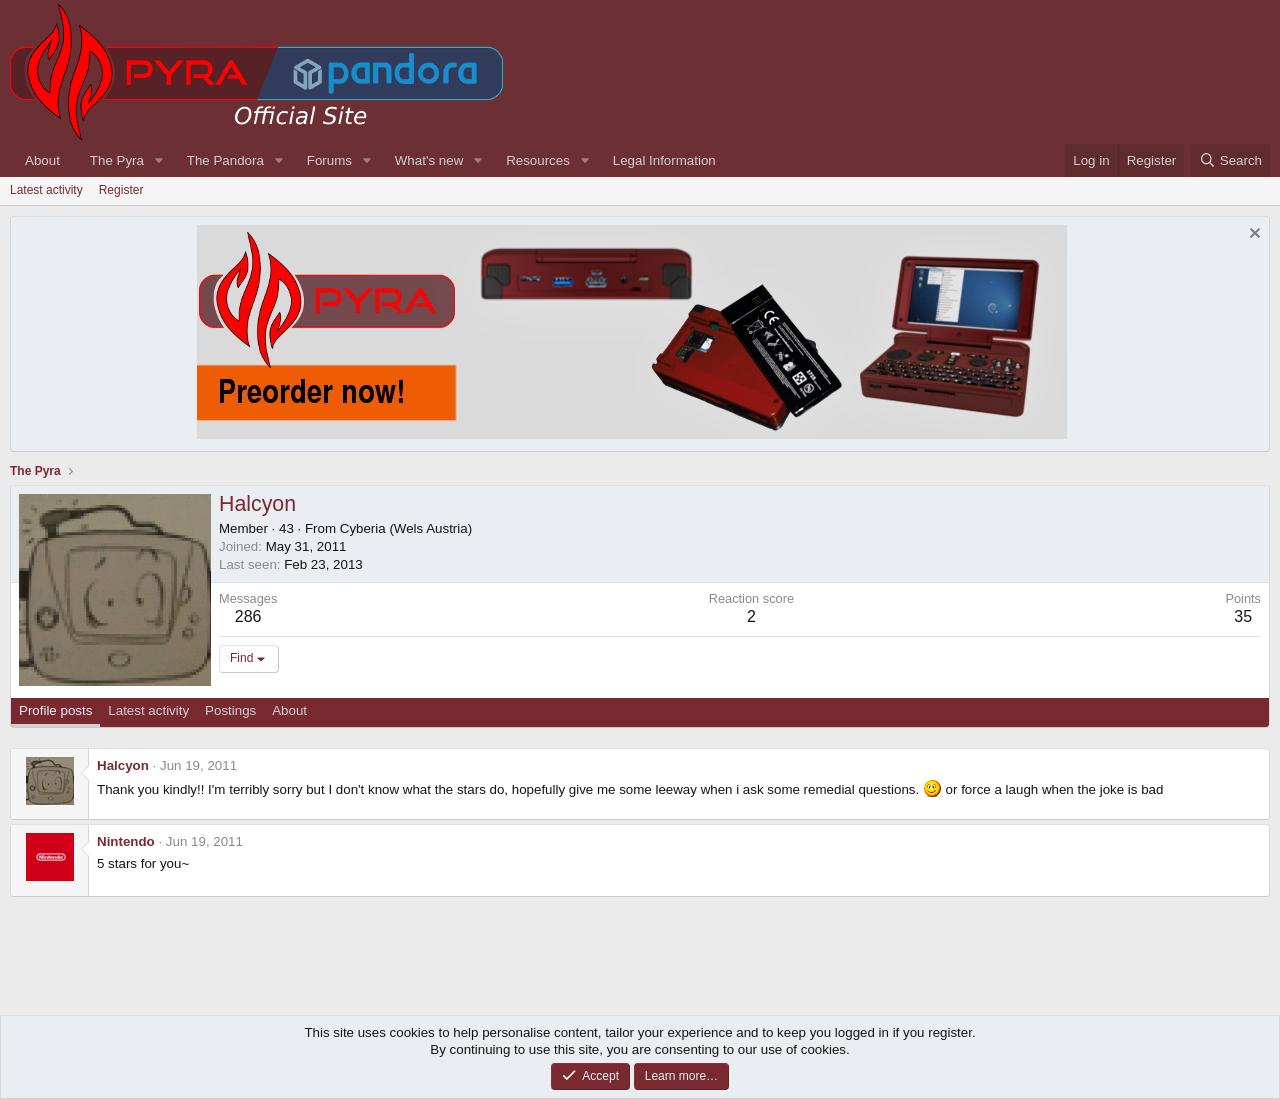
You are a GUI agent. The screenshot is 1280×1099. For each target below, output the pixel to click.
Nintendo (126, 841)
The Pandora (225, 160)
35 (1243, 616)
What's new (429, 160)
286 (248, 616)
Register (121, 190)
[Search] (1230, 160)
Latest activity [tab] (148, 710)
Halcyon (123, 765)
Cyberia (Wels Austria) (406, 528)
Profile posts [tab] (55, 710)
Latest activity (46, 190)
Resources (538, 160)
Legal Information (664, 160)
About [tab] (289, 710)
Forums (329, 160)
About (42, 160)
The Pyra (117, 160)
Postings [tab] (230, 710)
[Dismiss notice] (1252, 235)
